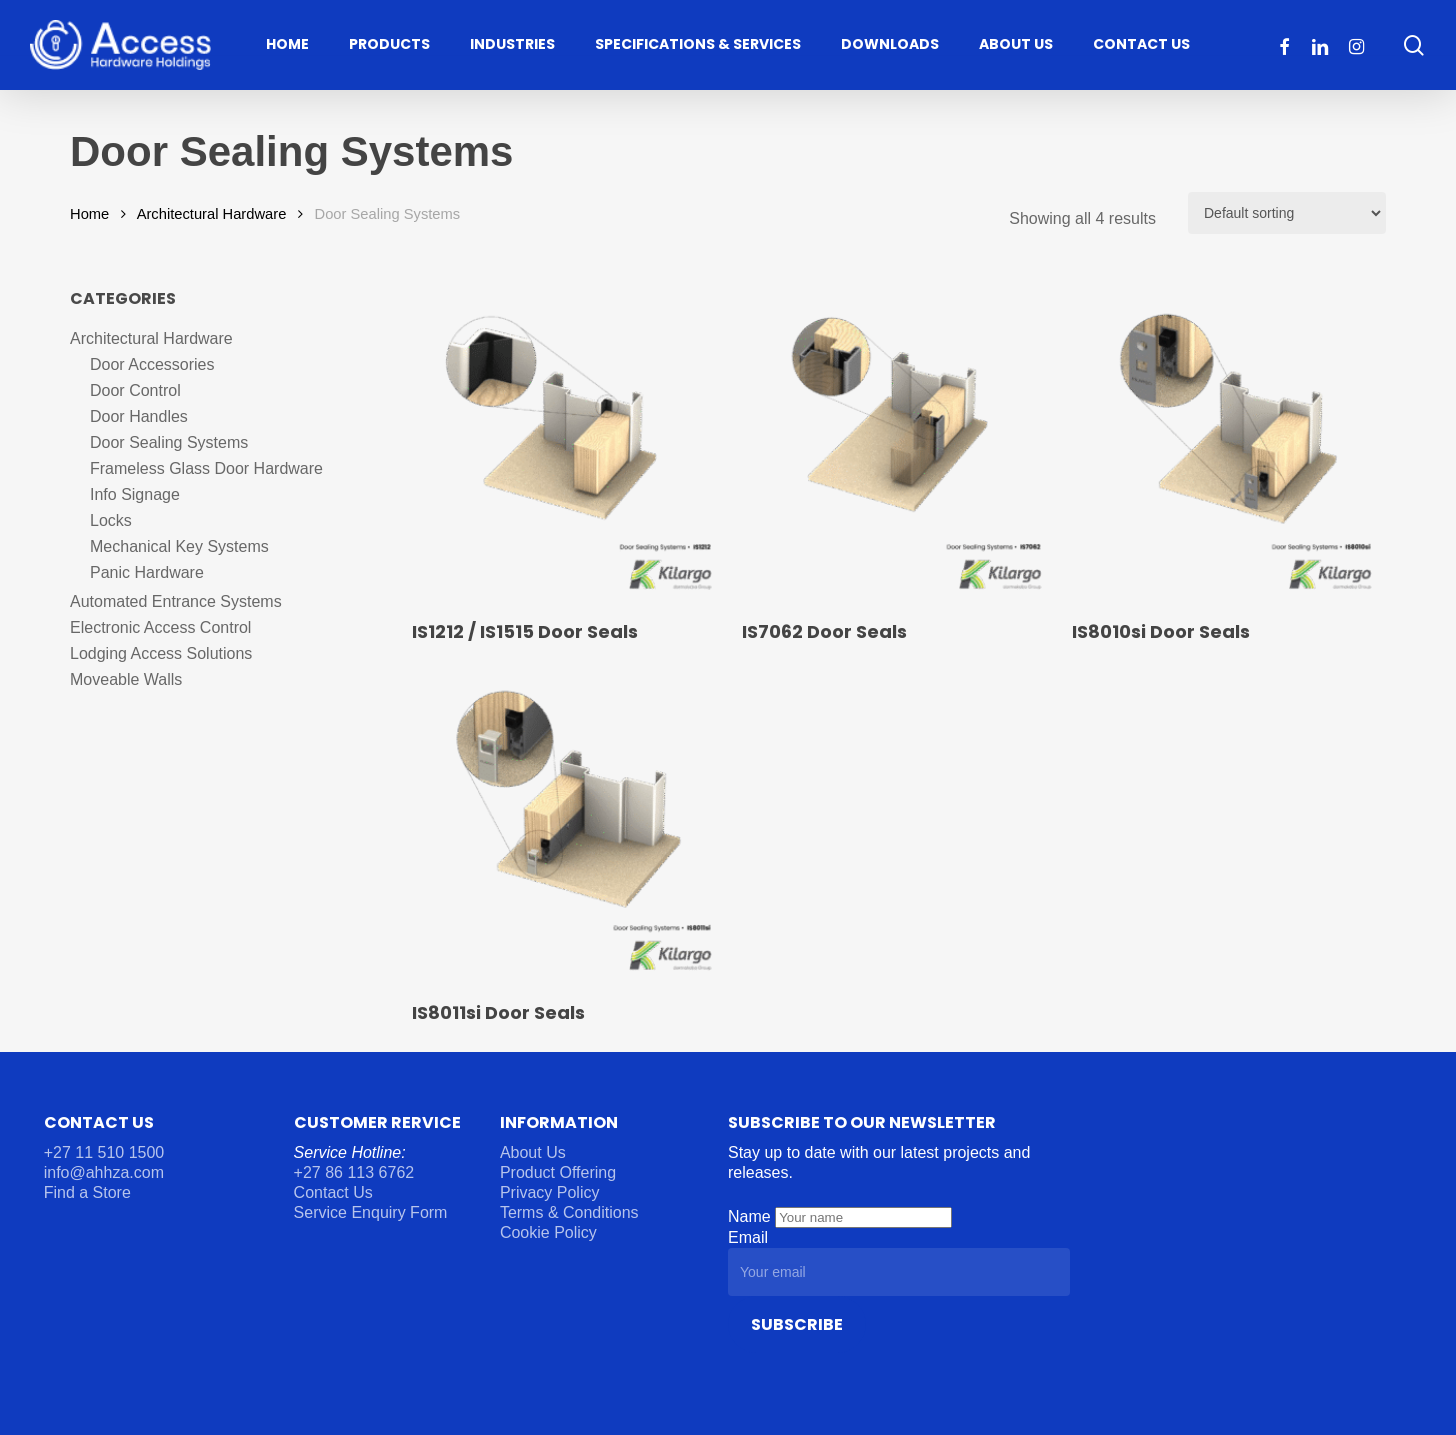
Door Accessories (152, 364)
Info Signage (135, 494)
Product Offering (558, 1172)
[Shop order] (1287, 213)
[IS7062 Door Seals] (897, 446)
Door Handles (139, 416)
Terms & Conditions (569, 1212)
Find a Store (87, 1192)
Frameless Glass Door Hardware (206, 468)
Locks (111, 520)
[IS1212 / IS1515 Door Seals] (567, 446)
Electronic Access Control (160, 627)
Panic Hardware (147, 572)
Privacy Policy (550, 1192)
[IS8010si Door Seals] (1227, 446)
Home (89, 214)
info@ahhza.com (104, 1172)
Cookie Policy (548, 1232)
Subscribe (797, 1324)
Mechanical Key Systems (179, 546)
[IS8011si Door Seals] (567, 827)
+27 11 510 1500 (104, 1152)
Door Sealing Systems (169, 442)
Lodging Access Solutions (161, 653)
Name (751, 1216)
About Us (533, 1152)
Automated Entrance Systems (176, 601)
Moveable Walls (126, 679)
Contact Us (333, 1192)
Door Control (135, 390)
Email (748, 1237)
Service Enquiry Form (371, 1212)
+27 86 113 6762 (356, 1172)
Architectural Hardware (212, 214)
